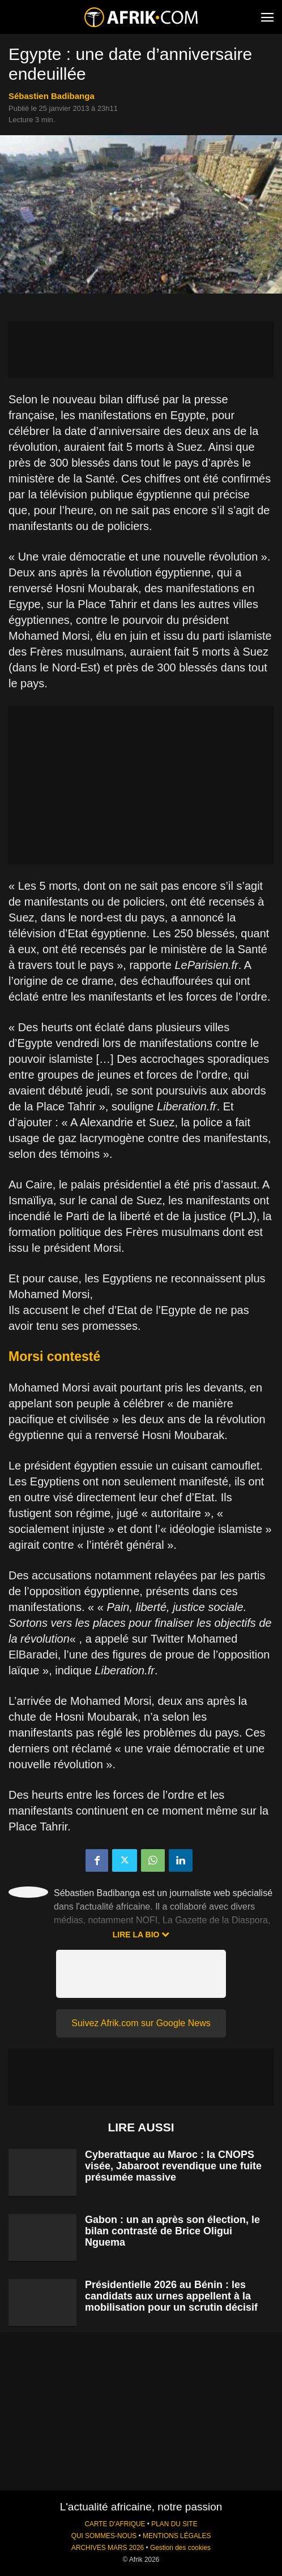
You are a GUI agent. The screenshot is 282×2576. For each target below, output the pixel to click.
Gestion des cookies (180, 2548)
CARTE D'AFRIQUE (114, 2524)
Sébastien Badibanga (51, 96)
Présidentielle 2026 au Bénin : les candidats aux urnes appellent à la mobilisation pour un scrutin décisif (171, 2296)
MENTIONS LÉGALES (177, 2536)
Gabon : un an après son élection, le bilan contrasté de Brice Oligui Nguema (172, 2231)
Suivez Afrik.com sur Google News (140, 2023)
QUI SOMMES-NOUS (104, 2536)
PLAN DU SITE (174, 2524)
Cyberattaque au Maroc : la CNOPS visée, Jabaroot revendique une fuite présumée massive (173, 2166)
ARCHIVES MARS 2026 (107, 2548)
